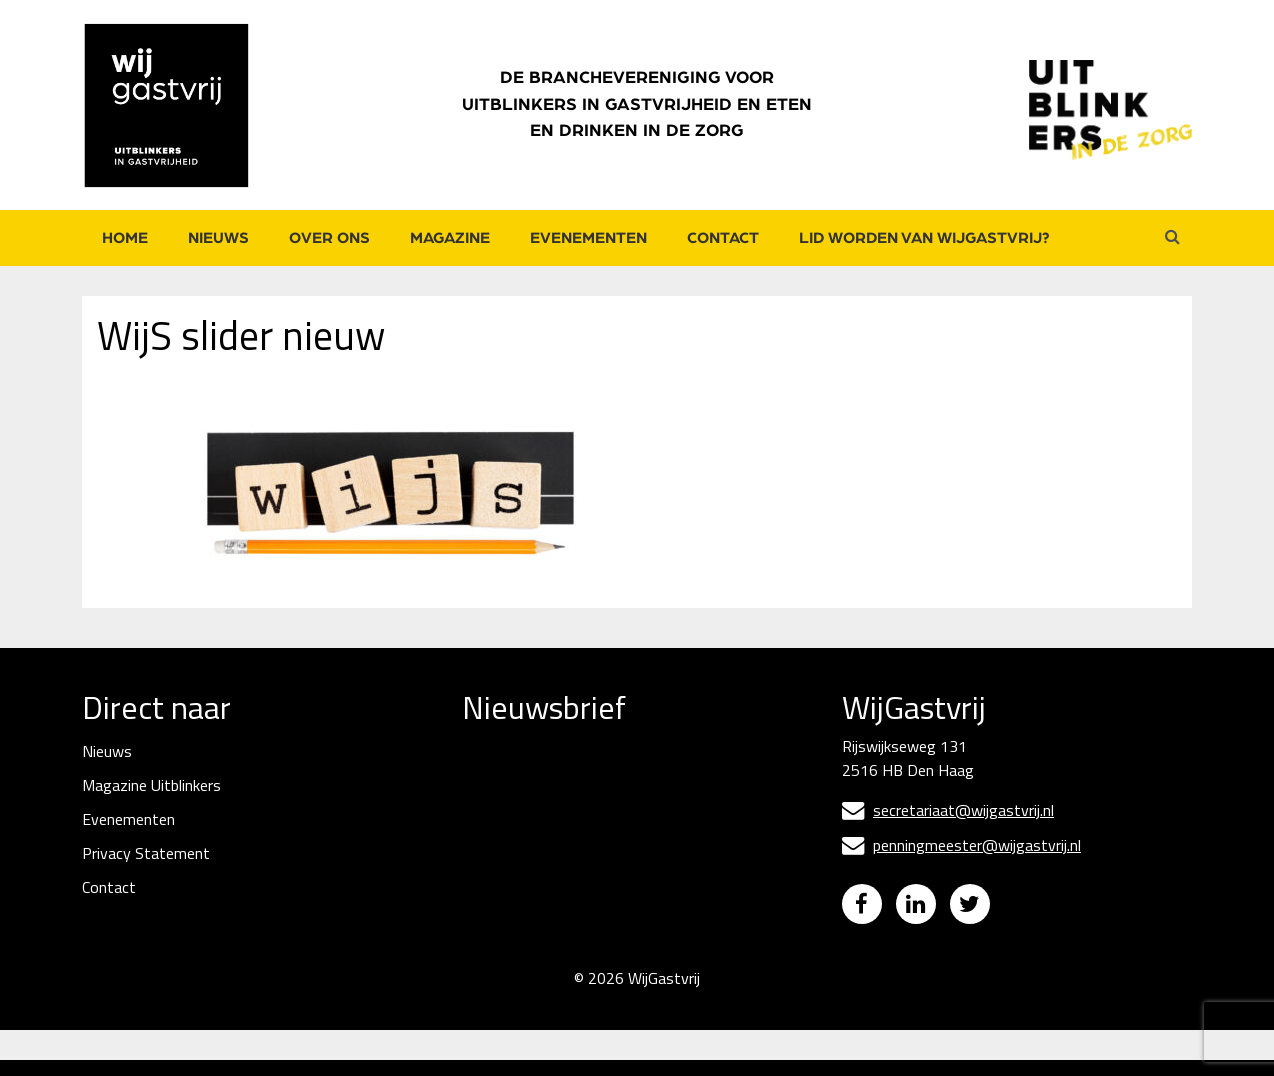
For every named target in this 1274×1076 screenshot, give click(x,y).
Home (125, 238)
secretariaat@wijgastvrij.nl (948, 810)
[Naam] (612, 883)
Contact (723, 238)
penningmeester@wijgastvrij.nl (961, 845)
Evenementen (588, 238)
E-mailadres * (509, 781)
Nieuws (218, 238)
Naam (484, 850)
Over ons (329, 238)
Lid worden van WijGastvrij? (924, 238)
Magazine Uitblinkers (151, 785)
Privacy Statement (146, 853)
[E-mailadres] (612, 813)
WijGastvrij (664, 994)
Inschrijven (611, 936)
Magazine (450, 238)
